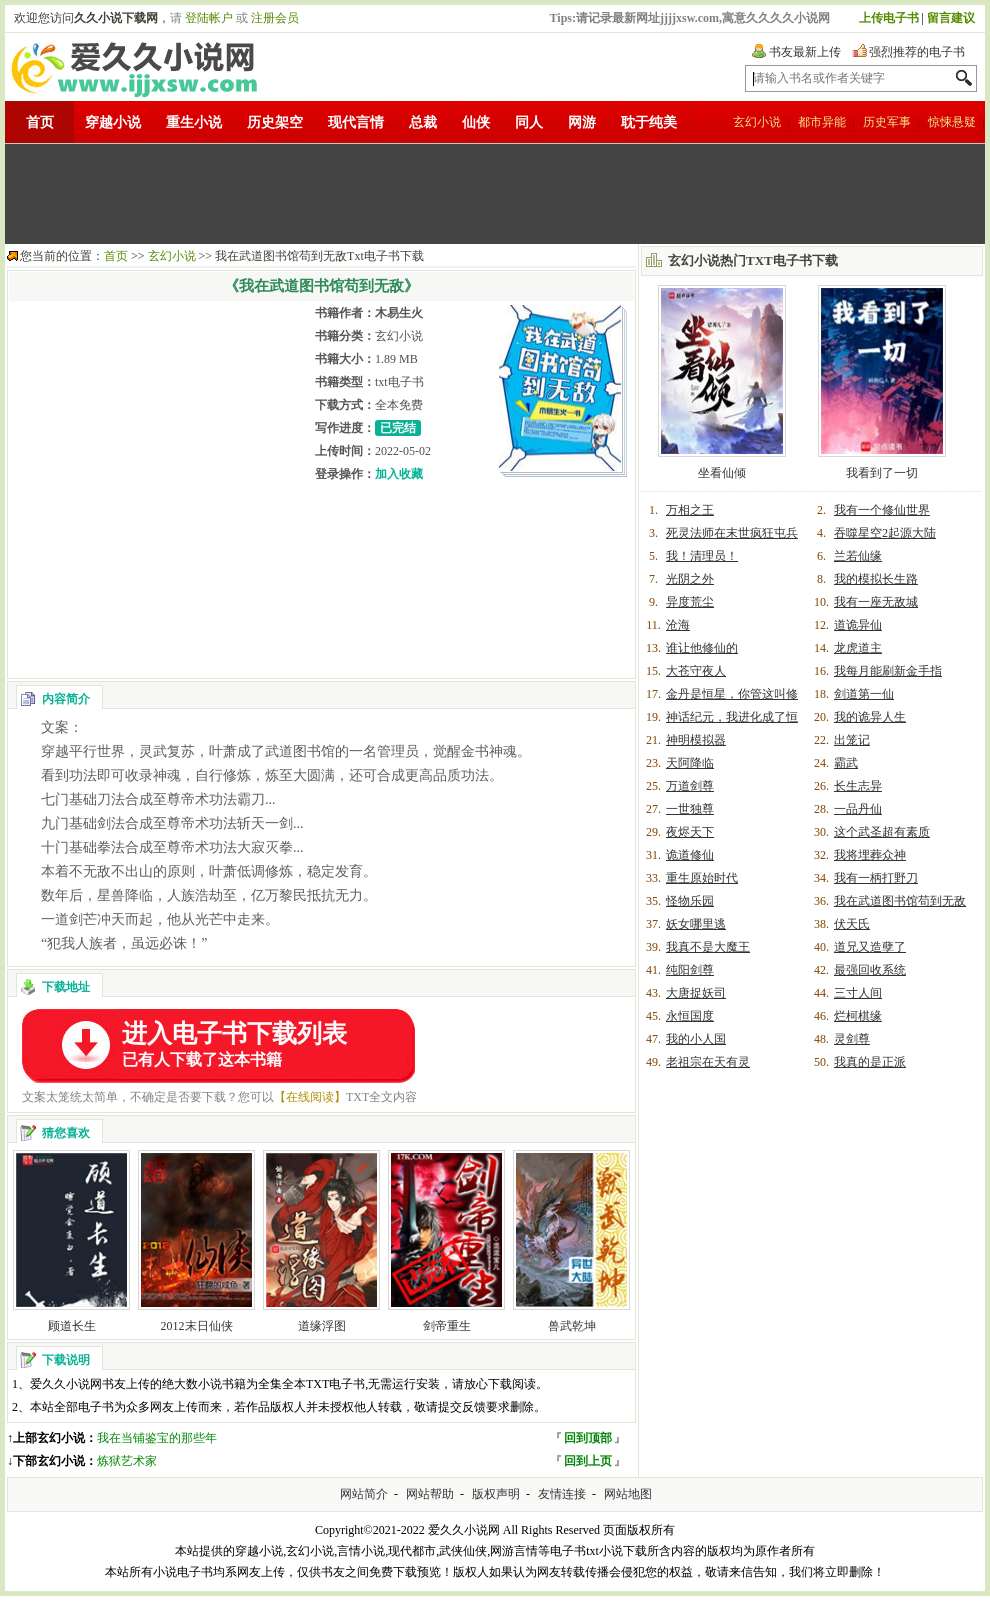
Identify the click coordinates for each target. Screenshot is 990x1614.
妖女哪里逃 (696, 924)
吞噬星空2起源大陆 (885, 533)
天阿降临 (690, 763)
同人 (529, 122)
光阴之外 (690, 579)
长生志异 (858, 786)
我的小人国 (696, 1039)
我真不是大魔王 (708, 947)
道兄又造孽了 (870, 947)
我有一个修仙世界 (882, 510)
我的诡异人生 (870, 717)
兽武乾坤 (572, 1326)
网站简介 (364, 1494)
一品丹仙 (858, 809)
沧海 (678, 625)
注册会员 (275, 18)
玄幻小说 (757, 122)
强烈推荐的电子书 (917, 52)
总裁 (423, 122)
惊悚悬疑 (952, 122)
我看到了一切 (882, 473)
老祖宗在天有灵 (708, 1062)
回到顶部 (588, 1438)
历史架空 (275, 122)
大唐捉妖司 (696, 993)
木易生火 (399, 313)
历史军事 (887, 122)
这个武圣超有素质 (882, 832)
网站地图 (628, 1494)
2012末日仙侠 (197, 1326)
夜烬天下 (690, 832)
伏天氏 (852, 924)
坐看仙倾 (722, 473)
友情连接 (562, 1494)
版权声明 (496, 1494)
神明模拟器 (696, 740)
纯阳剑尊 (690, 970)
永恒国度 (690, 1016)
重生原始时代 (702, 878)
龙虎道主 (858, 648)
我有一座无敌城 (876, 602)
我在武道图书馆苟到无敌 (900, 901)
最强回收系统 (870, 970)
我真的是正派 (870, 1062)
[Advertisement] (495, 194)
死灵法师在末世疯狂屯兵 (732, 533)
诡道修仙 (690, 855)
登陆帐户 (209, 18)
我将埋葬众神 (870, 855)
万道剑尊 (690, 786)
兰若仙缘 (858, 556)
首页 (40, 122)
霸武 (846, 763)
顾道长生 (72, 1326)
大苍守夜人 (696, 671)
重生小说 (194, 122)
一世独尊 (690, 809)
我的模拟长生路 (876, 579)
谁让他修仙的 (702, 648)
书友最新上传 (805, 52)
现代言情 (356, 122)
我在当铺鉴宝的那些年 (157, 1438)
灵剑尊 (852, 1039)
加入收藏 (399, 474)
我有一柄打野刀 (876, 878)
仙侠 (476, 122)
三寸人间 (858, 993)
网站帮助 (430, 1494)
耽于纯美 (649, 122)
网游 (582, 122)
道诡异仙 (858, 625)
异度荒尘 (690, 602)
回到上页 (588, 1461)
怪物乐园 (690, 901)
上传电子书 (889, 18)
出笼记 (852, 740)
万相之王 (690, 510)
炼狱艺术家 (127, 1461)
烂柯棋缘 (858, 1016)
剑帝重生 (447, 1326)
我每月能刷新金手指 (888, 671)
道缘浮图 (322, 1326)
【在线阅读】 (310, 1097)
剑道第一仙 (864, 694)
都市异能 (822, 122)
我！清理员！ (702, 556)
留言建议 (951, 18)
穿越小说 (113, 122)
